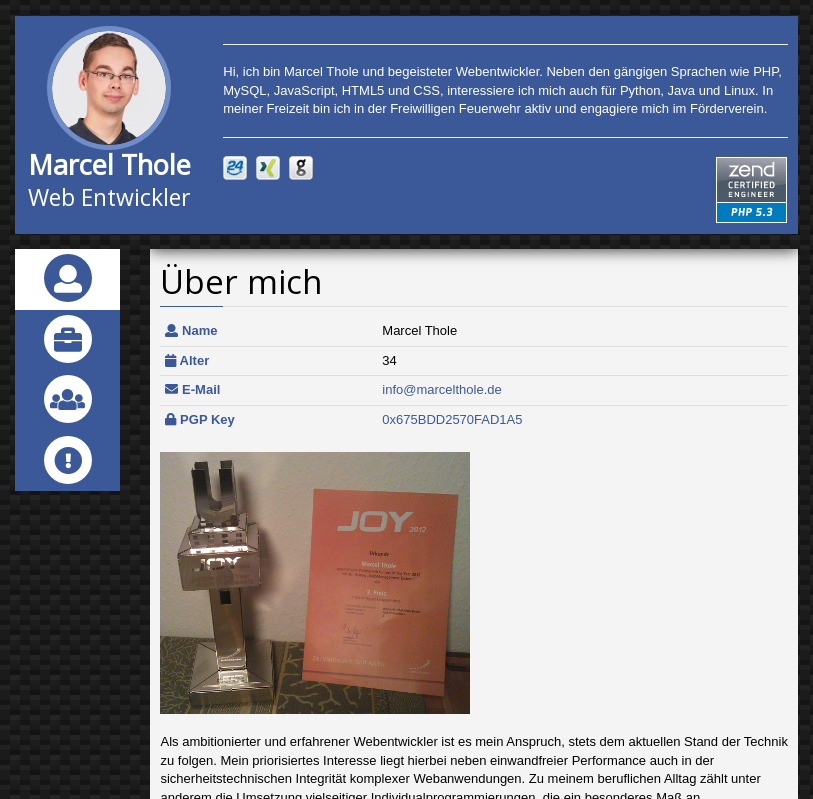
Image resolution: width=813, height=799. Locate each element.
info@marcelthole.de (441, 389)
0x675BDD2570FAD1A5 (452, 419)
